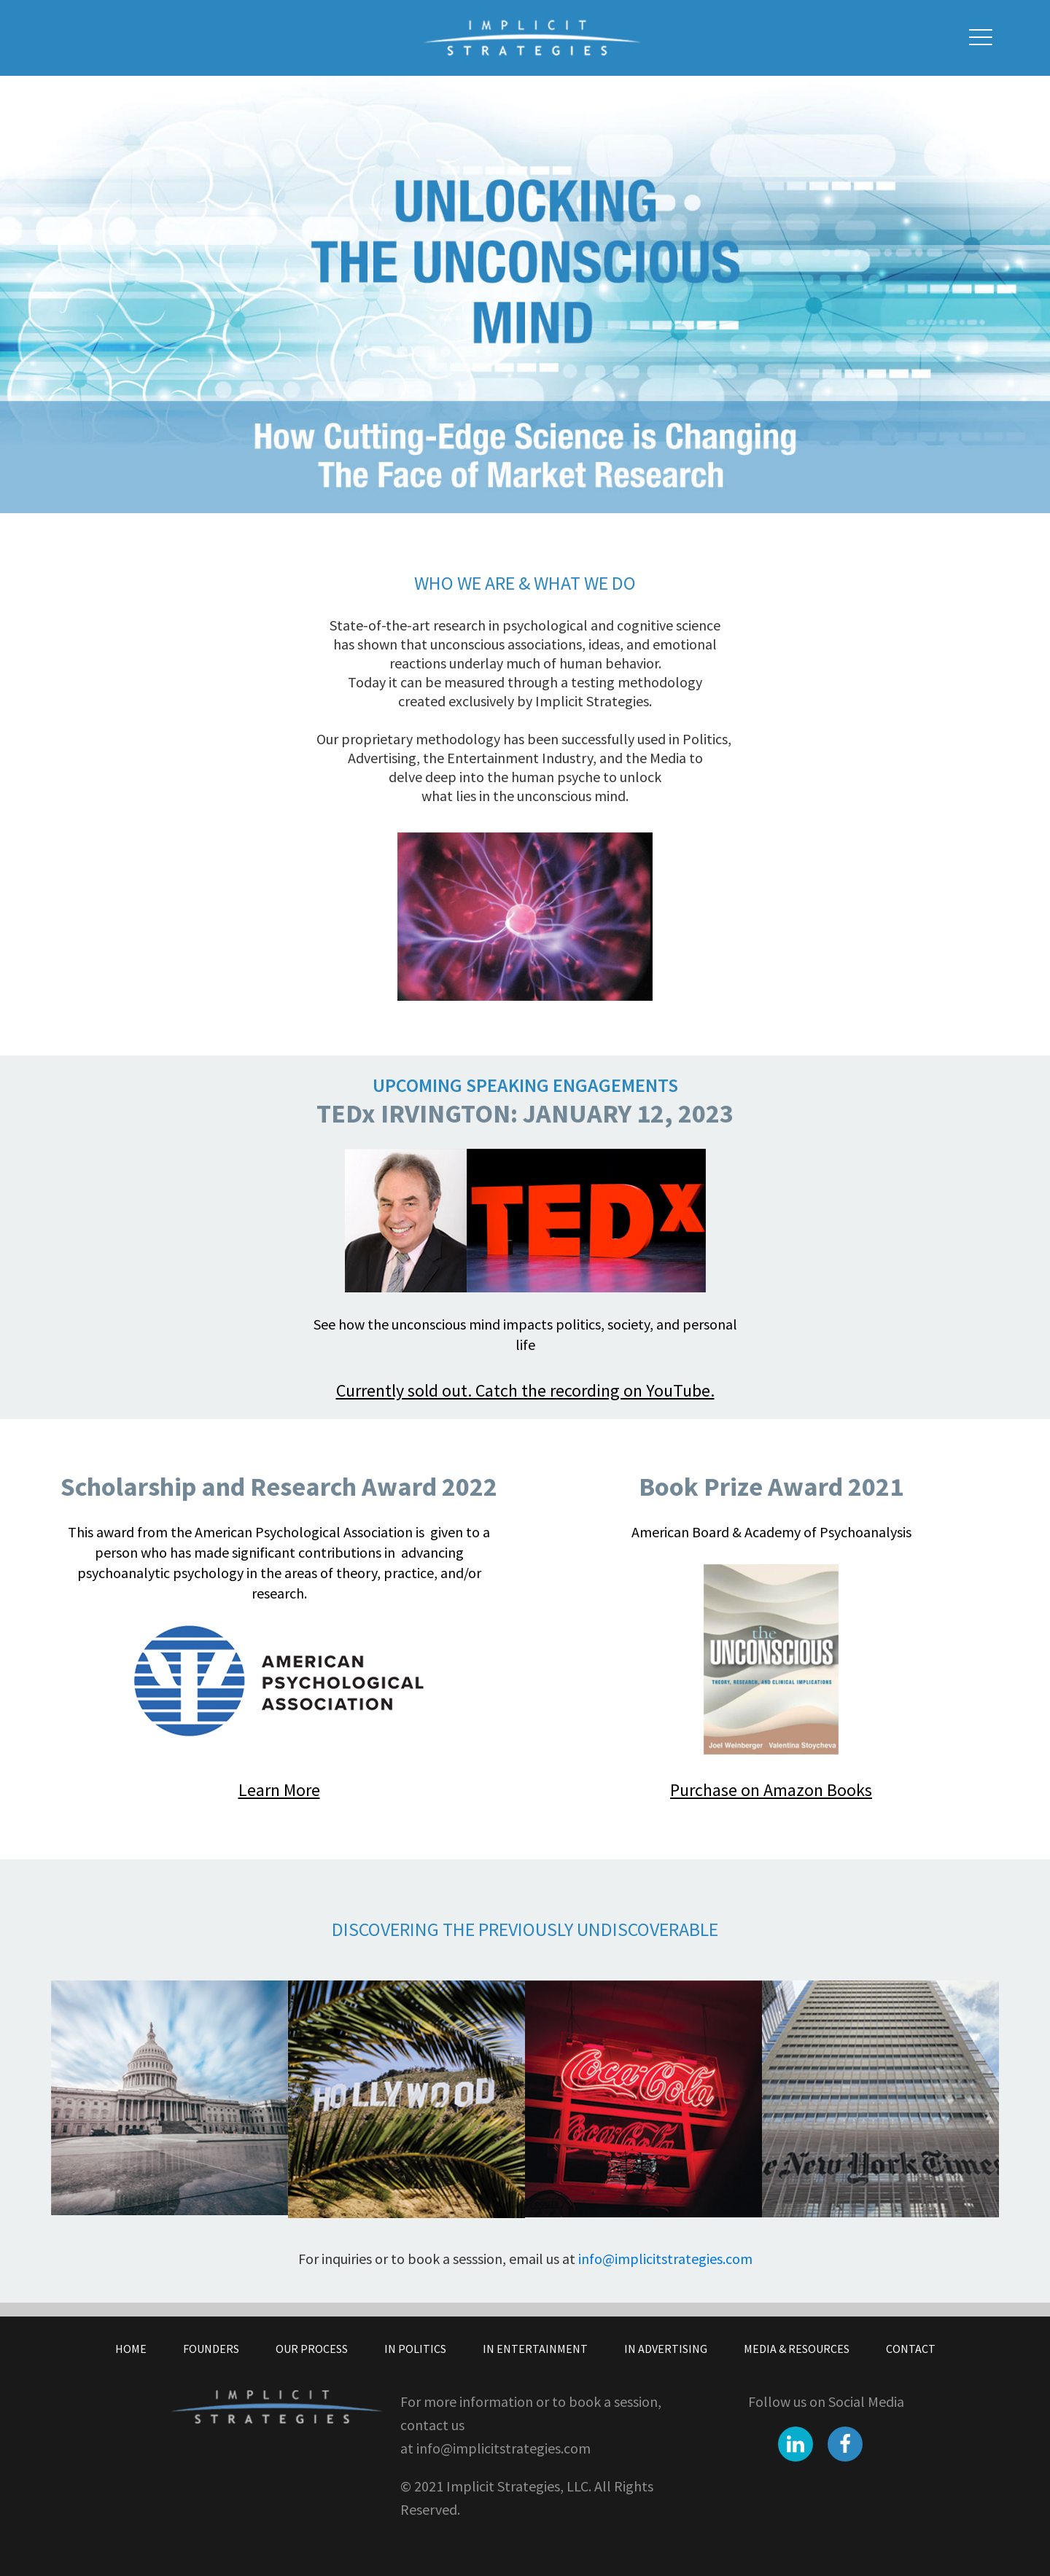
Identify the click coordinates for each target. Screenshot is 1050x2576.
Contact (911, 2348)
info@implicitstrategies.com (665, 2258)
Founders (211, 2348)
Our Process (312, 2348)
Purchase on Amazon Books (771, 1790)
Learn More (279, 1790)
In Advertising (665, 2348)
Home (131, 2348)
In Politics (415, 2348)
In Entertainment (535, 2348)
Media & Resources (796, 2348)
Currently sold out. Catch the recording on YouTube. (525, 1390)
